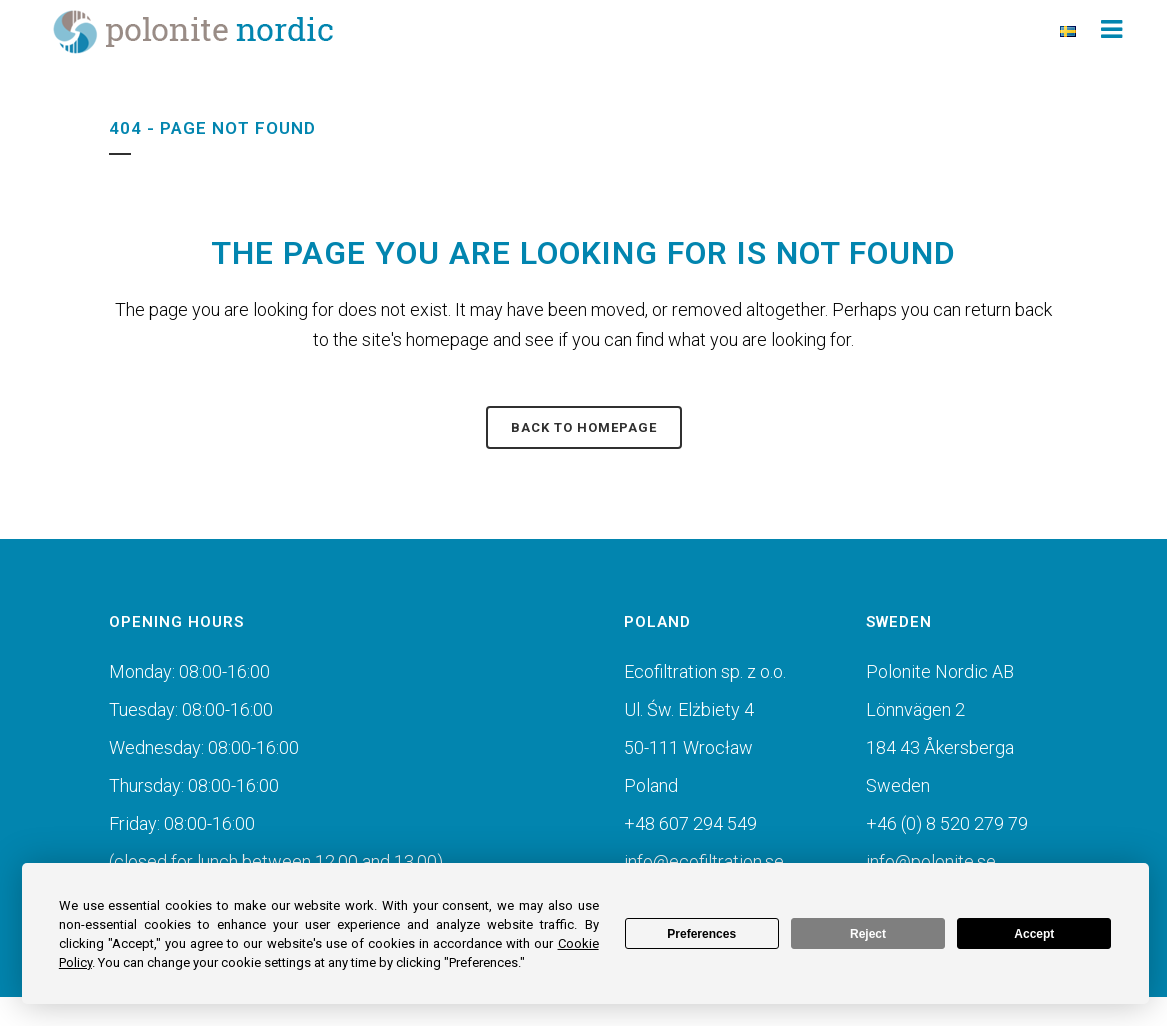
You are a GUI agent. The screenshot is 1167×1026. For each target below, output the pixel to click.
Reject (868, 934)
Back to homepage (584, 427)
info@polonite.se (931, 861)
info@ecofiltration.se (704, 861)
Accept (1034, 934)
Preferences (701, 934)
